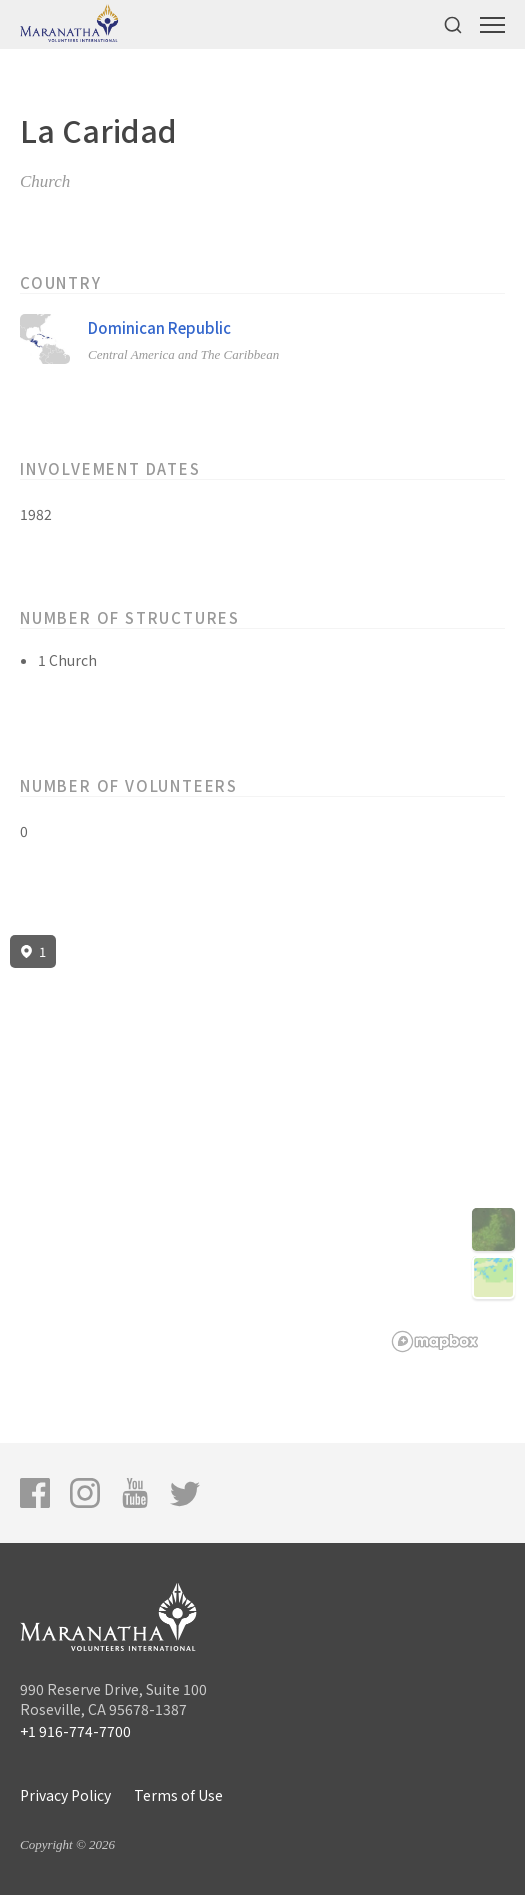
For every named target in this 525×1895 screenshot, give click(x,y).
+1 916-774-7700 (75, 1731)
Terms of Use (178, 1795)
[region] (262, 1144)
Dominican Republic (159, 327)
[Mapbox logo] (435, 1341)
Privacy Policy (65, 1795)
